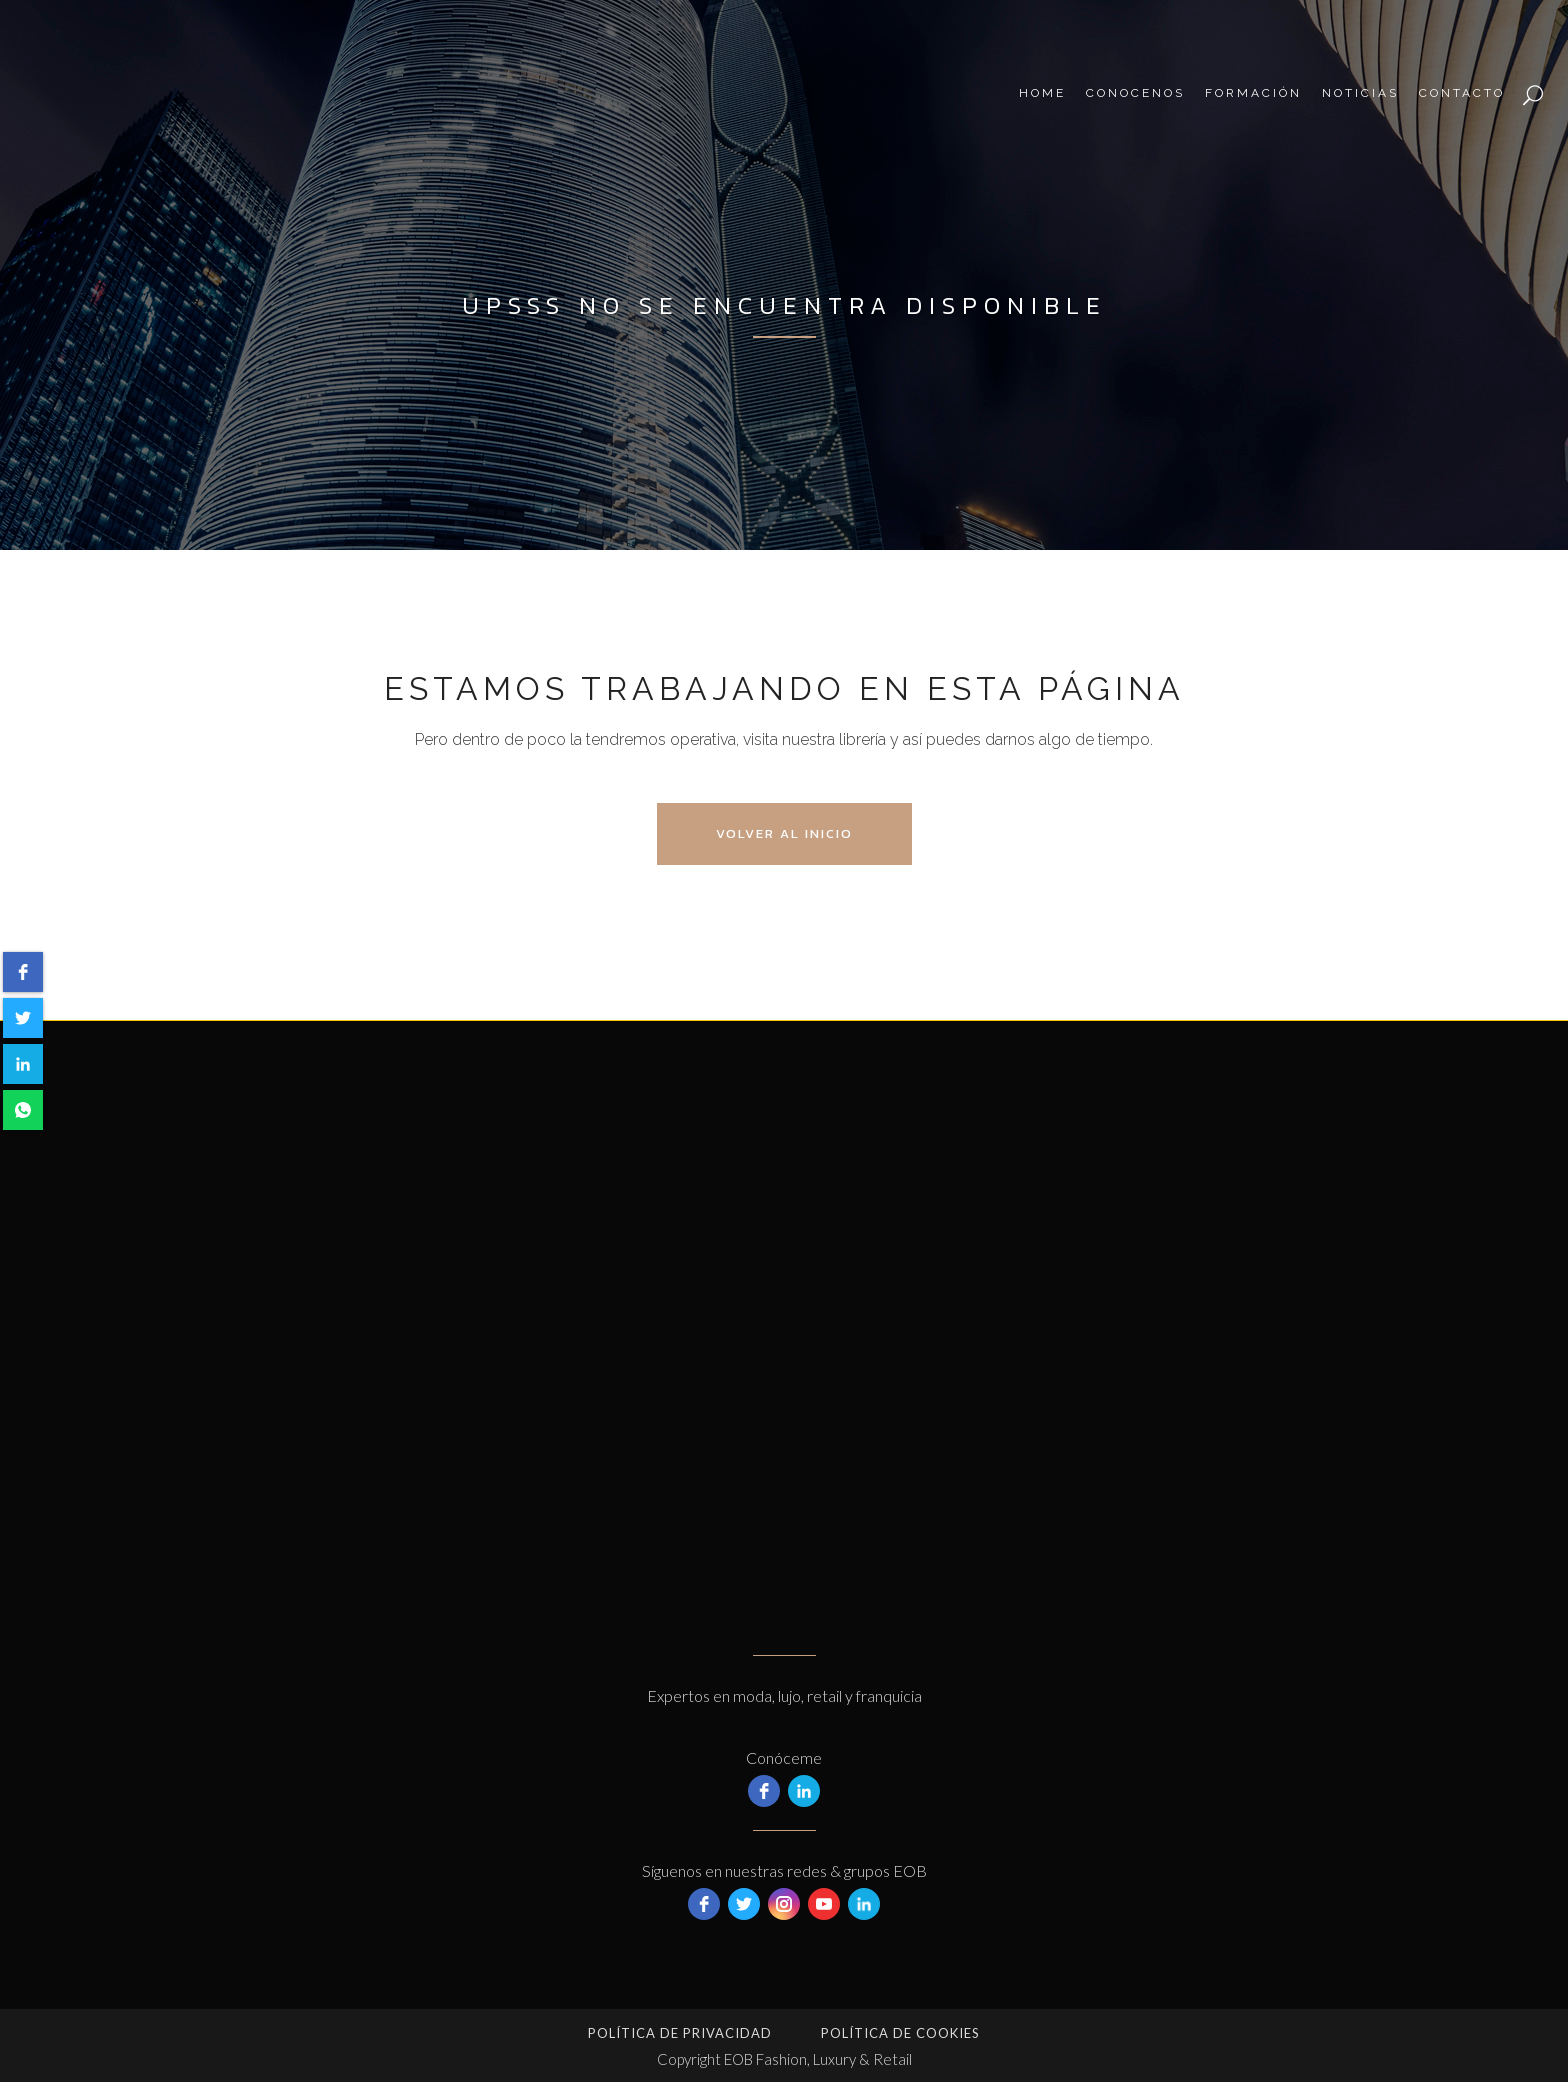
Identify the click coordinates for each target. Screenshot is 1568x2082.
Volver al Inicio (784, 833)
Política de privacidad (680, 2033)
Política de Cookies (900, 2033)
